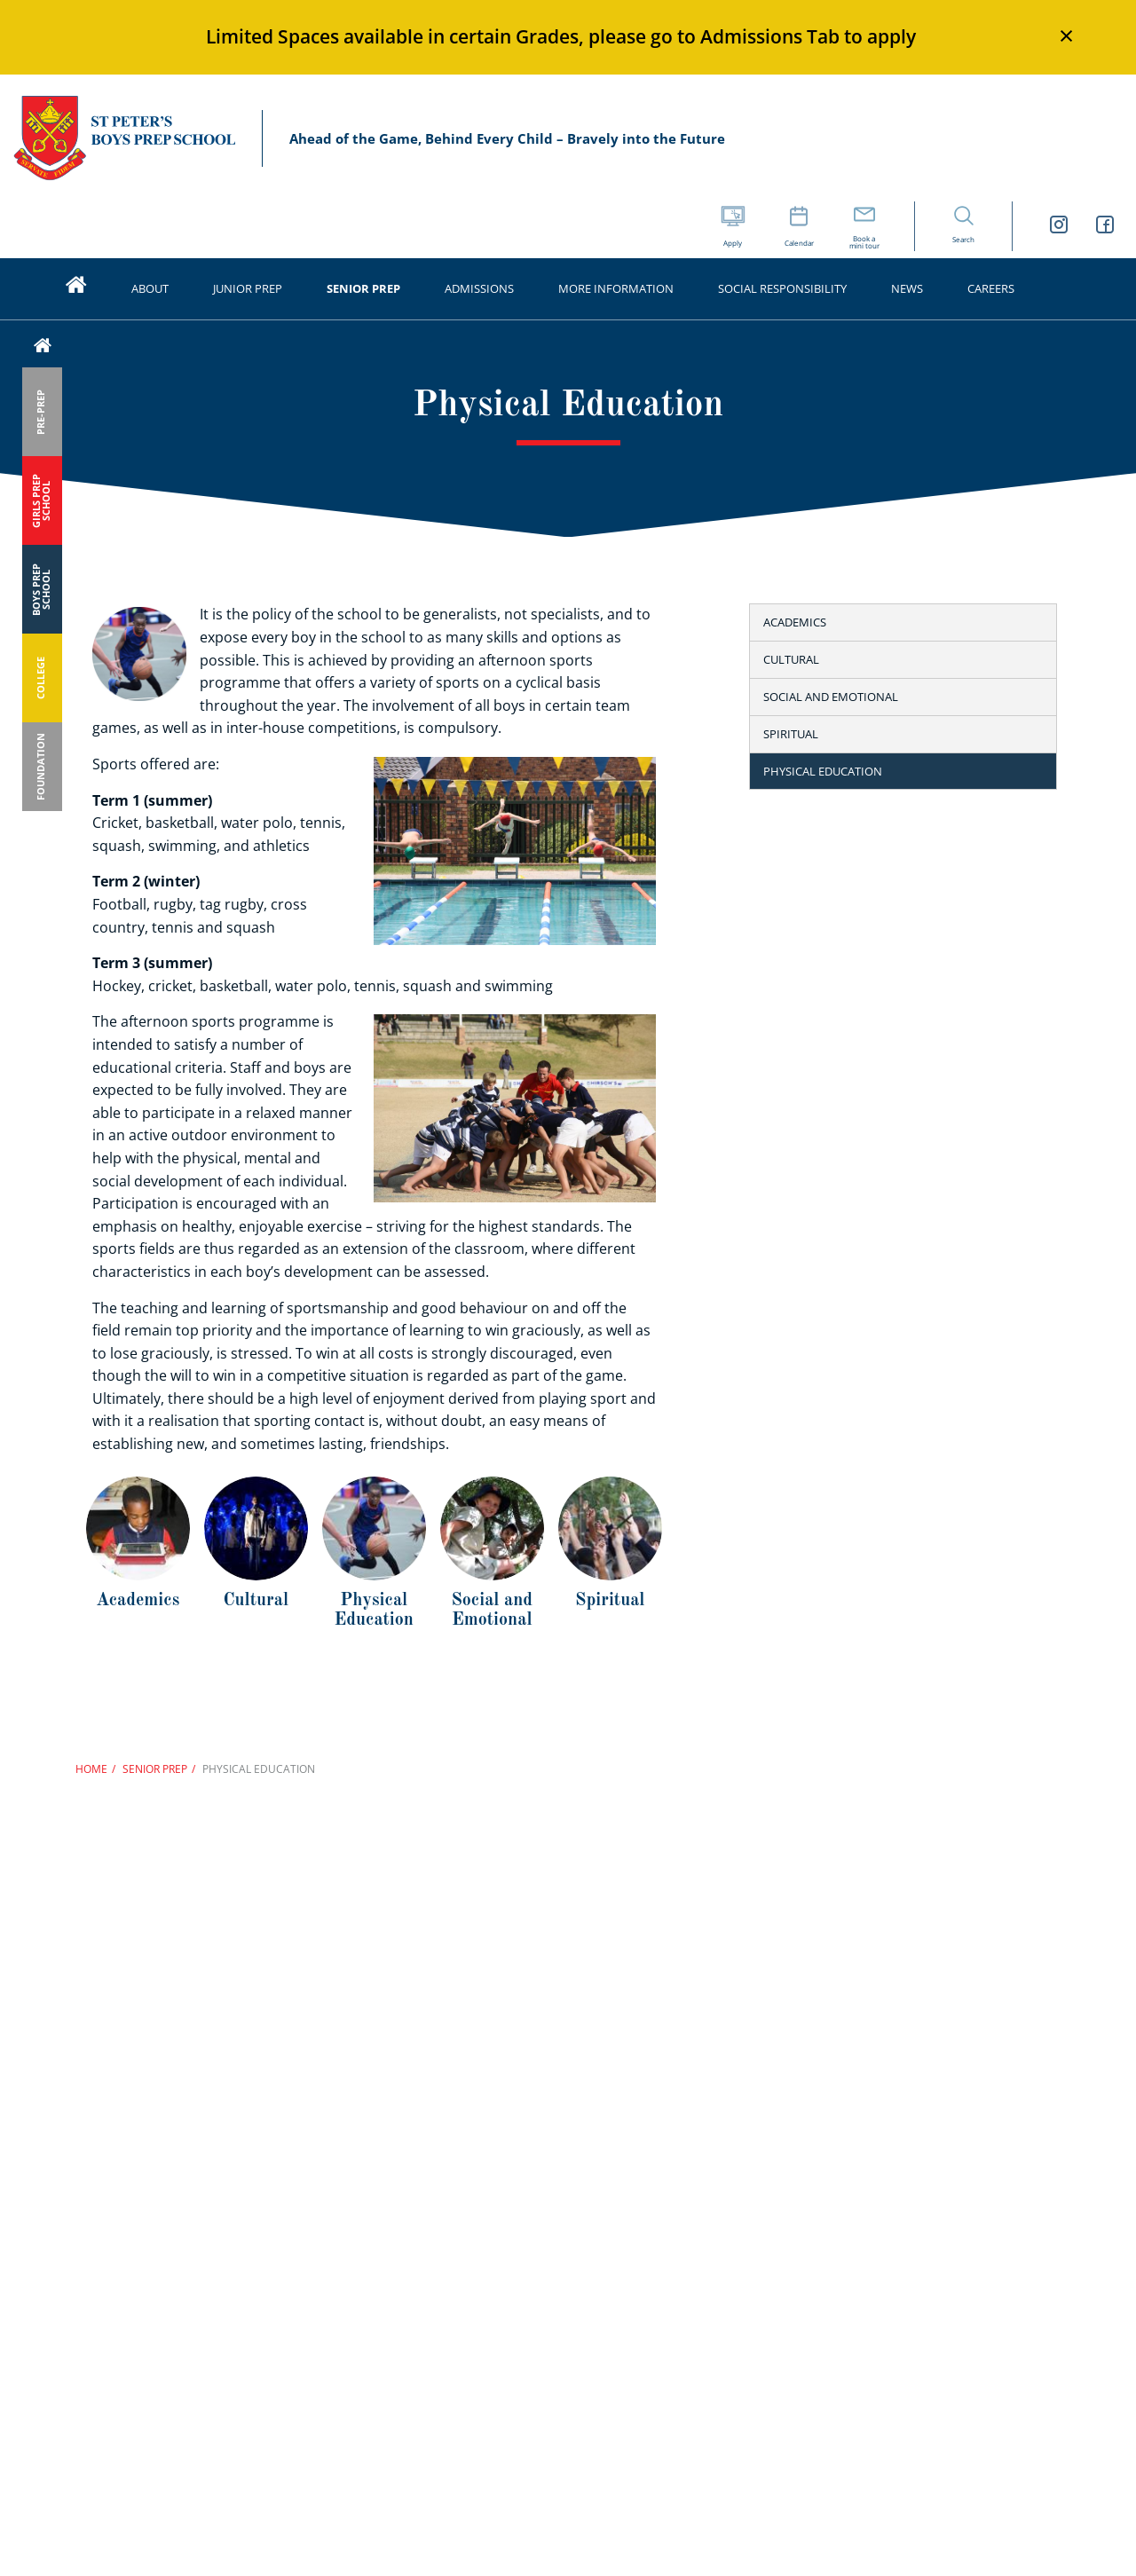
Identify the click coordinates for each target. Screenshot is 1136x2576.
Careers (990, 288)
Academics (794, 622)
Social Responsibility (782, 288)
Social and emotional (830, 697)
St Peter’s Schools (124, 138)
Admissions (479, 288)
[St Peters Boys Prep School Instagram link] (1058, 226)
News (907, 288)
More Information (616, 288)
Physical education (822, 771)
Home (91, 1768)
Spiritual (790, 734)
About (150, 288)
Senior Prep (363, 288)
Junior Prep (247, 288)
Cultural (791, 659)
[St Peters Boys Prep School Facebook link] (1105, 226)
